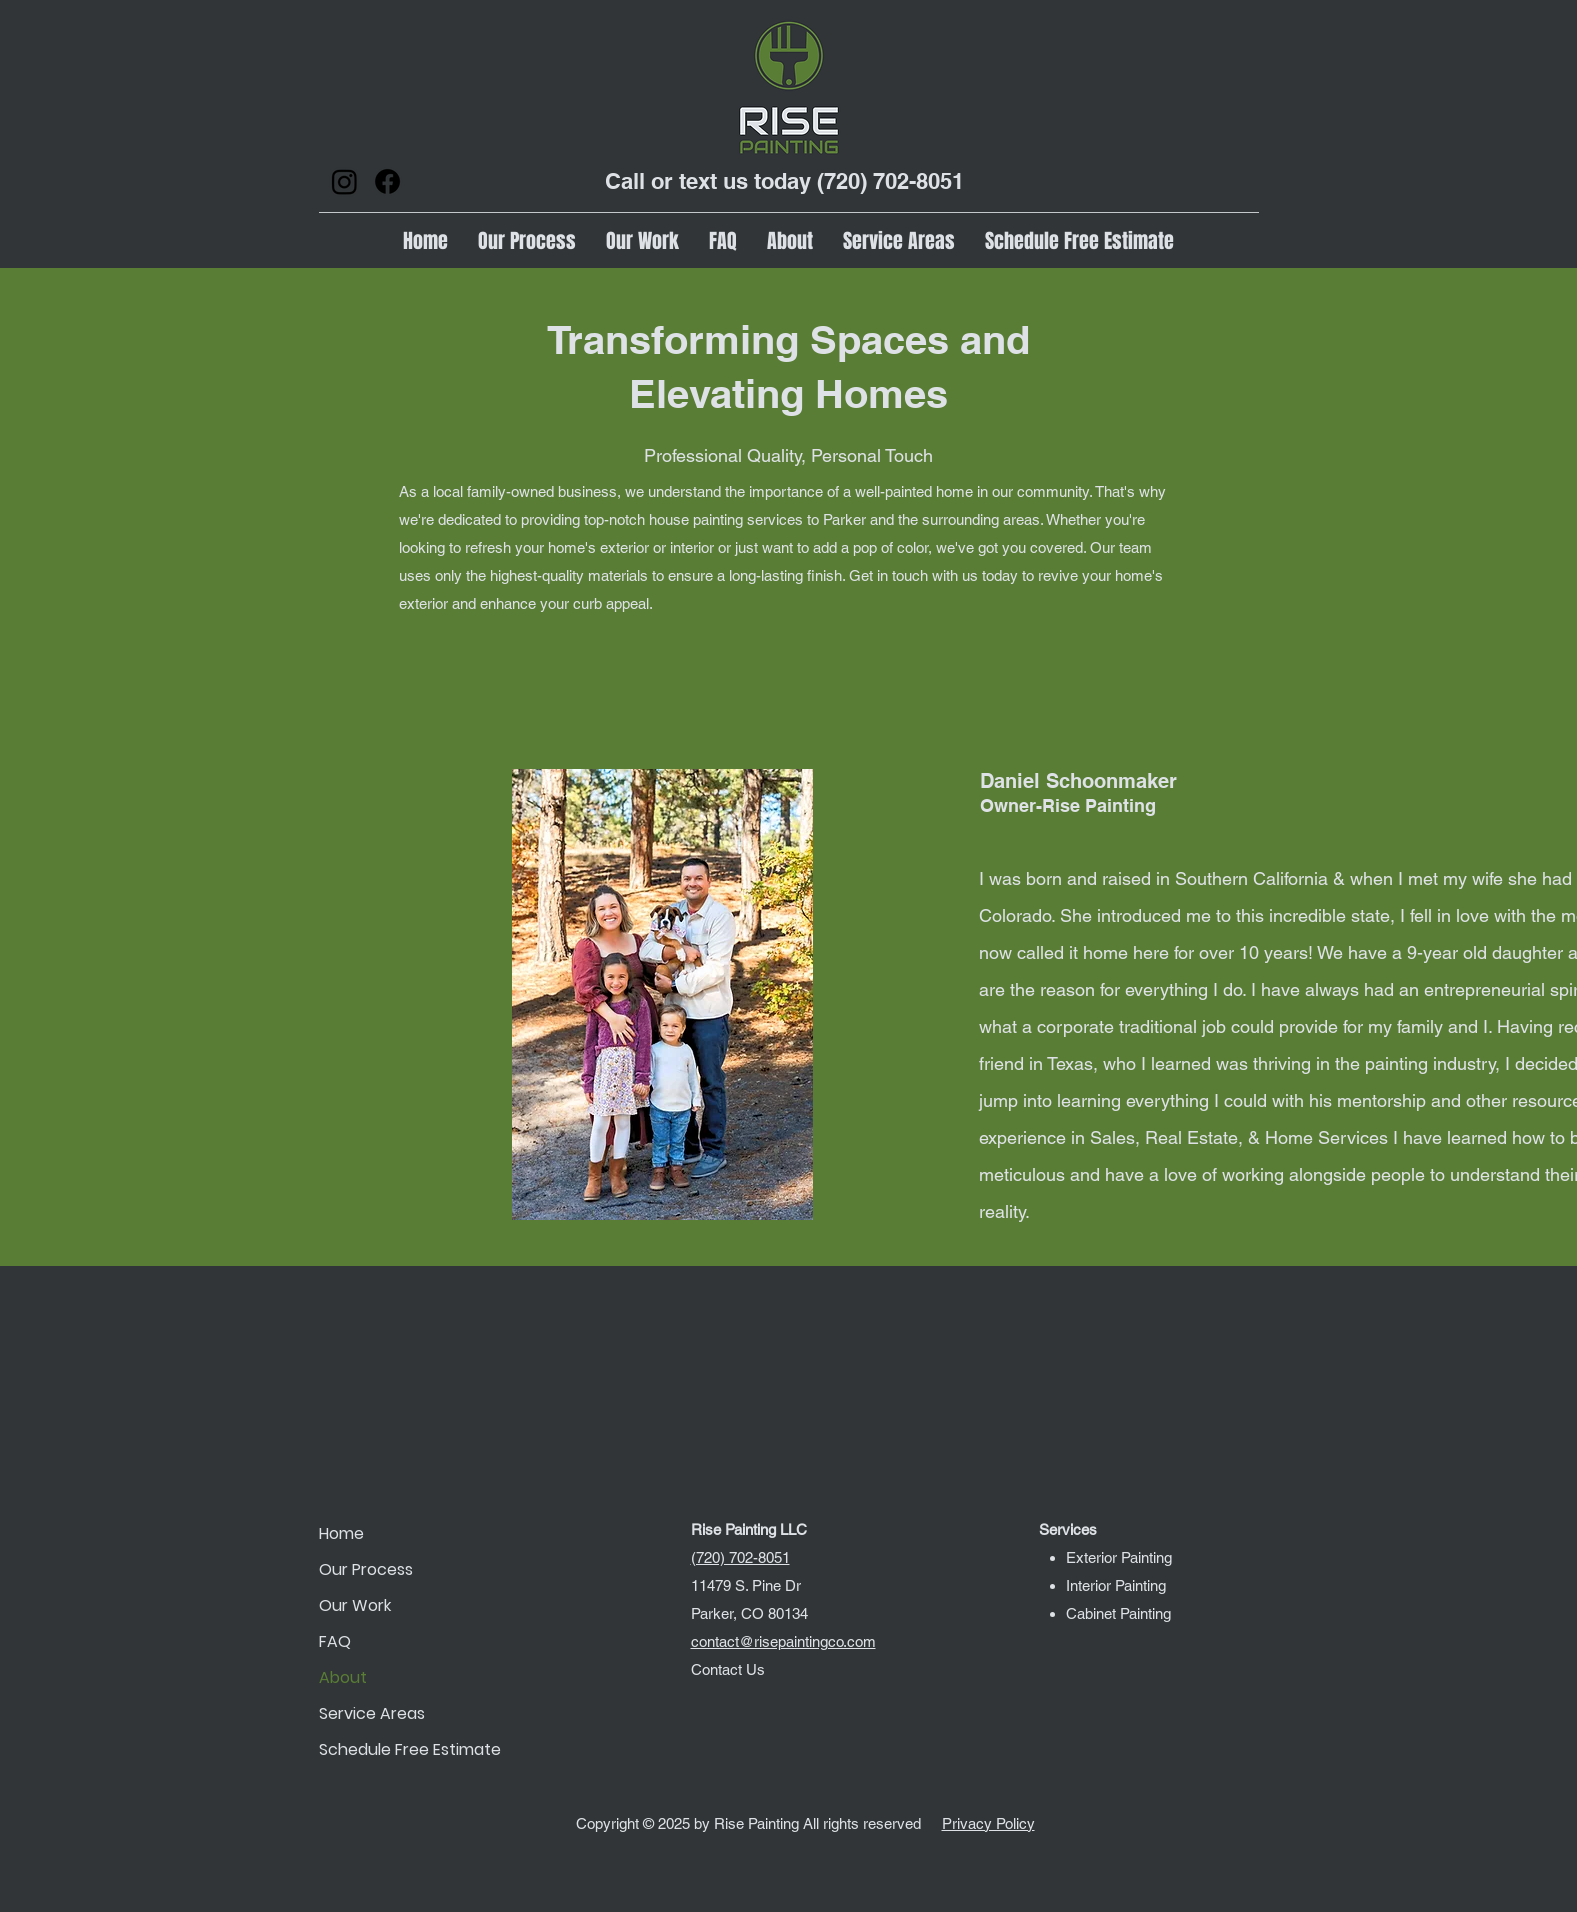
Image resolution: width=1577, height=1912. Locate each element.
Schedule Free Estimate (389, 1749)
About (343, 1677)
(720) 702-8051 (890, 181)
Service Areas (372, 1713)
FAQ (335, 1641)
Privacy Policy (988, 1823)
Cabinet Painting (1118, 1613)
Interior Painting (1116, 1585)
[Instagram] (344, 181)
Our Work (355, 1605)
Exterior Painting (1119, 1557)
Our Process (366, 1569)
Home (341, 1533)
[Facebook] (387, 181)
